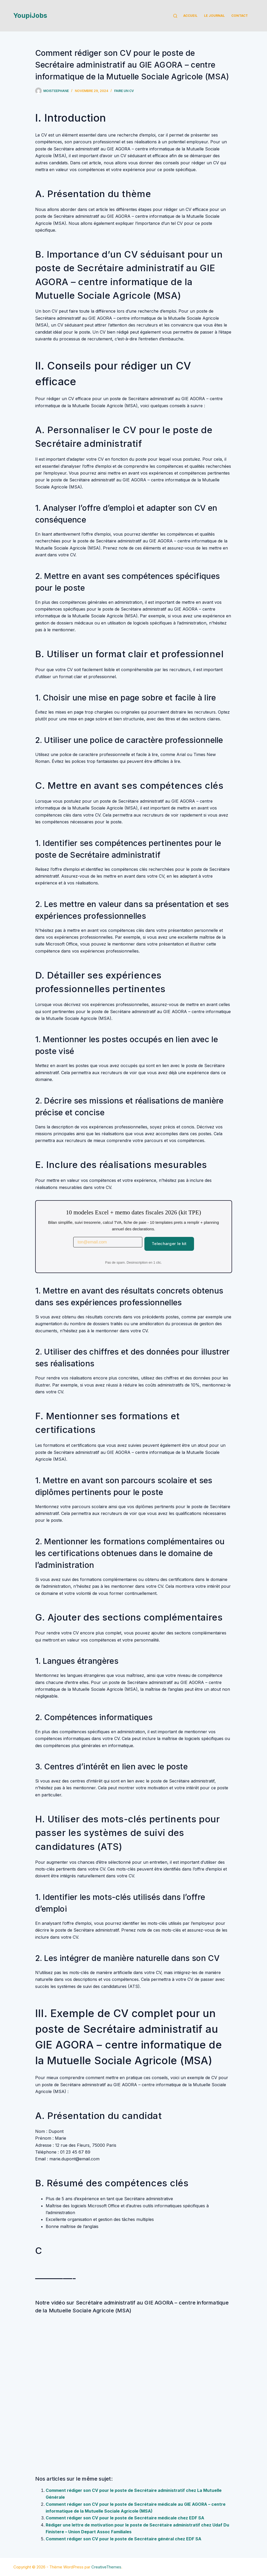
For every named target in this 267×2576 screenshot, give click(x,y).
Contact (239, 16)
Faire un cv (124, 91)
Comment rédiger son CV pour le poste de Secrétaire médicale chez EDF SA (125, 2517)
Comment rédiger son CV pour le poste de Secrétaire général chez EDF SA (123, 2538)
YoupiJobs (30, 15)
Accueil (190, 16)
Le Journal (214, 16)
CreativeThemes (106, 2566)
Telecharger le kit (169, 1243)
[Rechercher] (175, 16)
